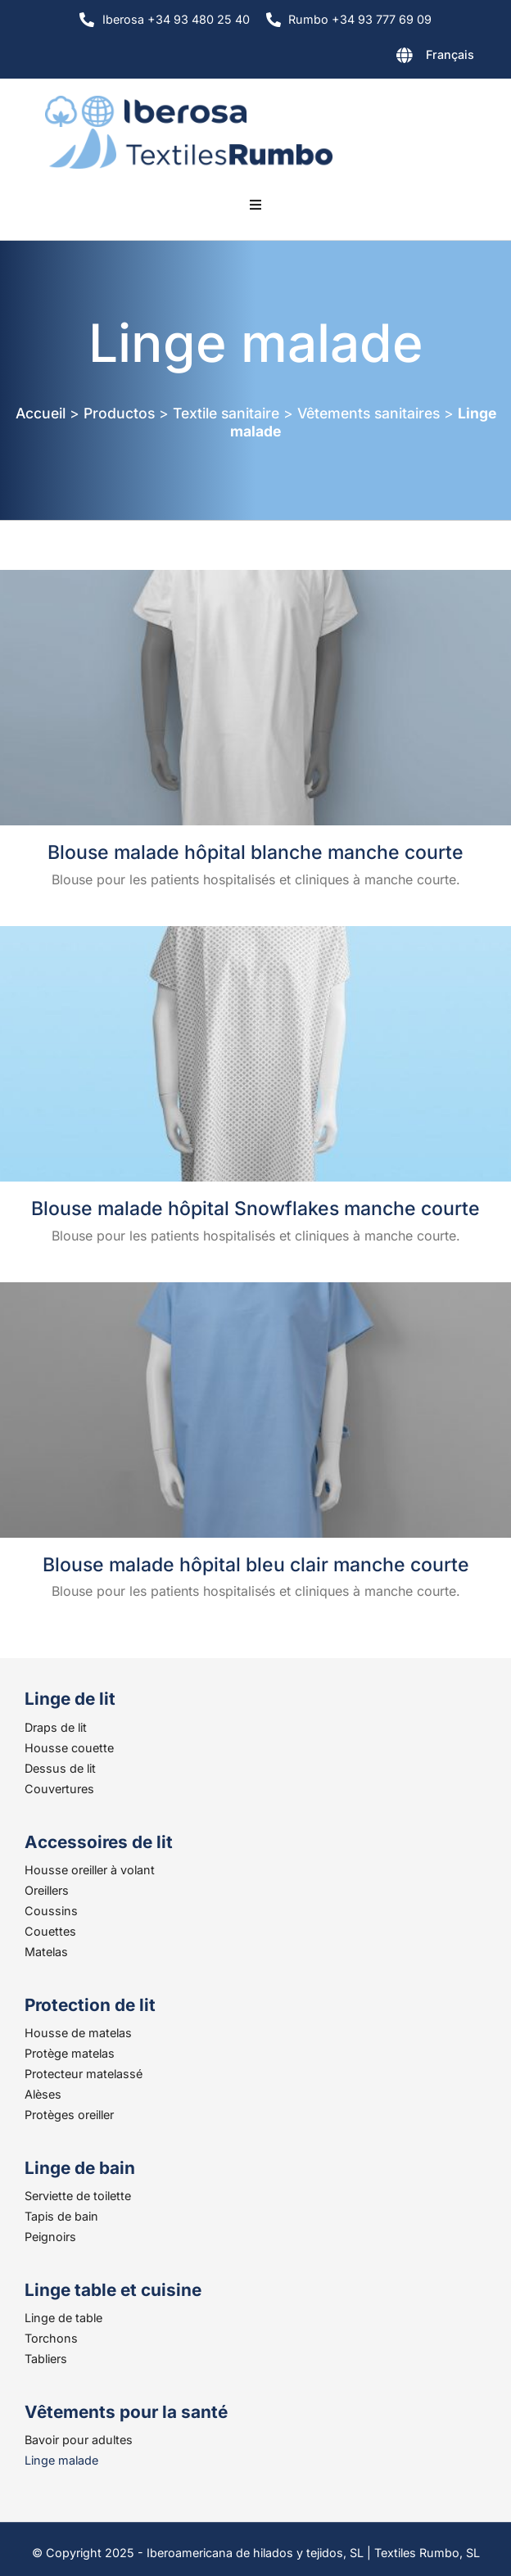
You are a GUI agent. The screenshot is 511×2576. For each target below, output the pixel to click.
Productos (119, 413)
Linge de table (63, 2318)
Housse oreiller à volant (90, 1870)
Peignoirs (50, 2237)
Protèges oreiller (69, 2115)
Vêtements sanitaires (368, 413)
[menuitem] (393, 58)
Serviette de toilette (78, 2196)
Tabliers (46, 2359)
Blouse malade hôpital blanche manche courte (255, 852)
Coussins (51, 1911)
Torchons (51, 2338)
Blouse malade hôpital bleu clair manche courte (256, 1564)
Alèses (43, 2094)
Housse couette (69, 1748)
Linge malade (61, 2460)
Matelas (46, 1952)
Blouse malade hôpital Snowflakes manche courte (255, 1208)
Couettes (50, 1931)
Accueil (41, 413)
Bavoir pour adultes (79, 2440)
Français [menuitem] (450, 54)
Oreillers (47, 1890)
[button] (255, 204)
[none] (393, 58)
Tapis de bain (61, 2216)
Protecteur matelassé (83, 2074)
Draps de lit (56, 1727)
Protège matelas (70, 2053)
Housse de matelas (78, 2033)
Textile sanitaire (226, 413)
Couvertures (59, 1789)
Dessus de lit (60, 1768)
